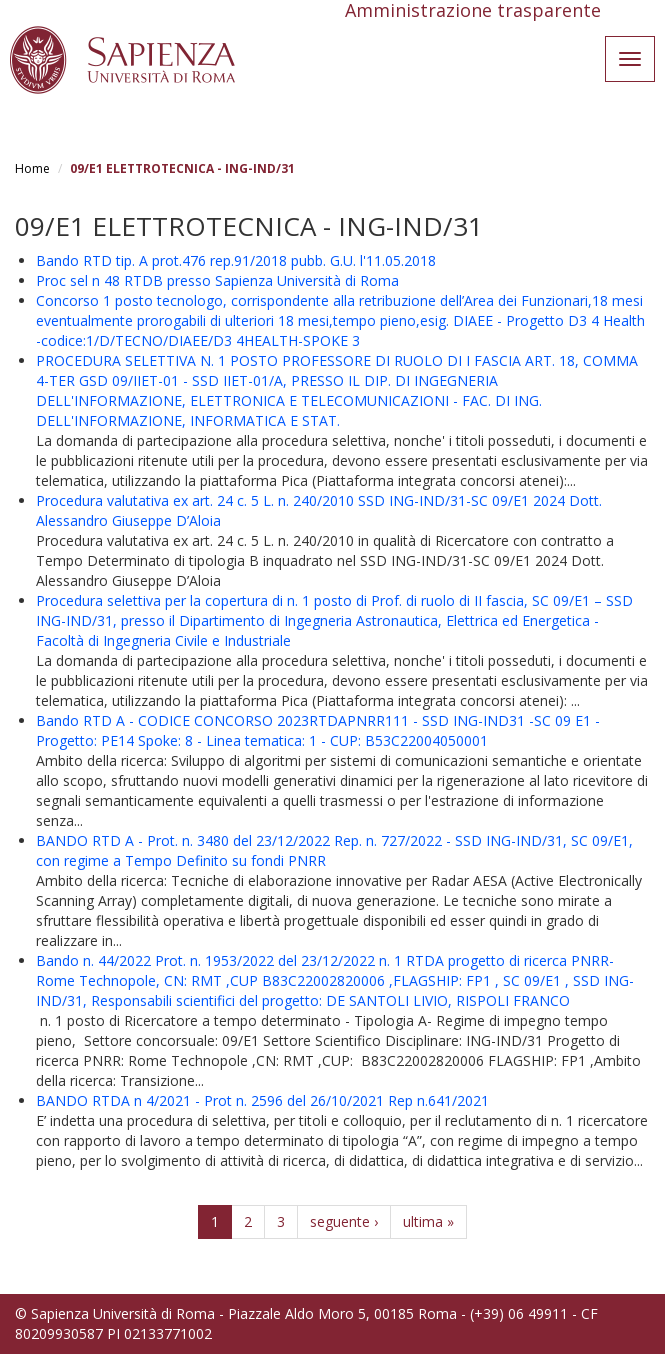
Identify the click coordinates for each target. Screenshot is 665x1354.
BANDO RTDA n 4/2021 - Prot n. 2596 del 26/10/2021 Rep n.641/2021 (262, 1100)
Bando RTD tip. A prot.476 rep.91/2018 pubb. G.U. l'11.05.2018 (236, 260)
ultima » (428, 1221)
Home (32, 168)
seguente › (344, 1221)
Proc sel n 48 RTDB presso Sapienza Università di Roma (217, 280)
